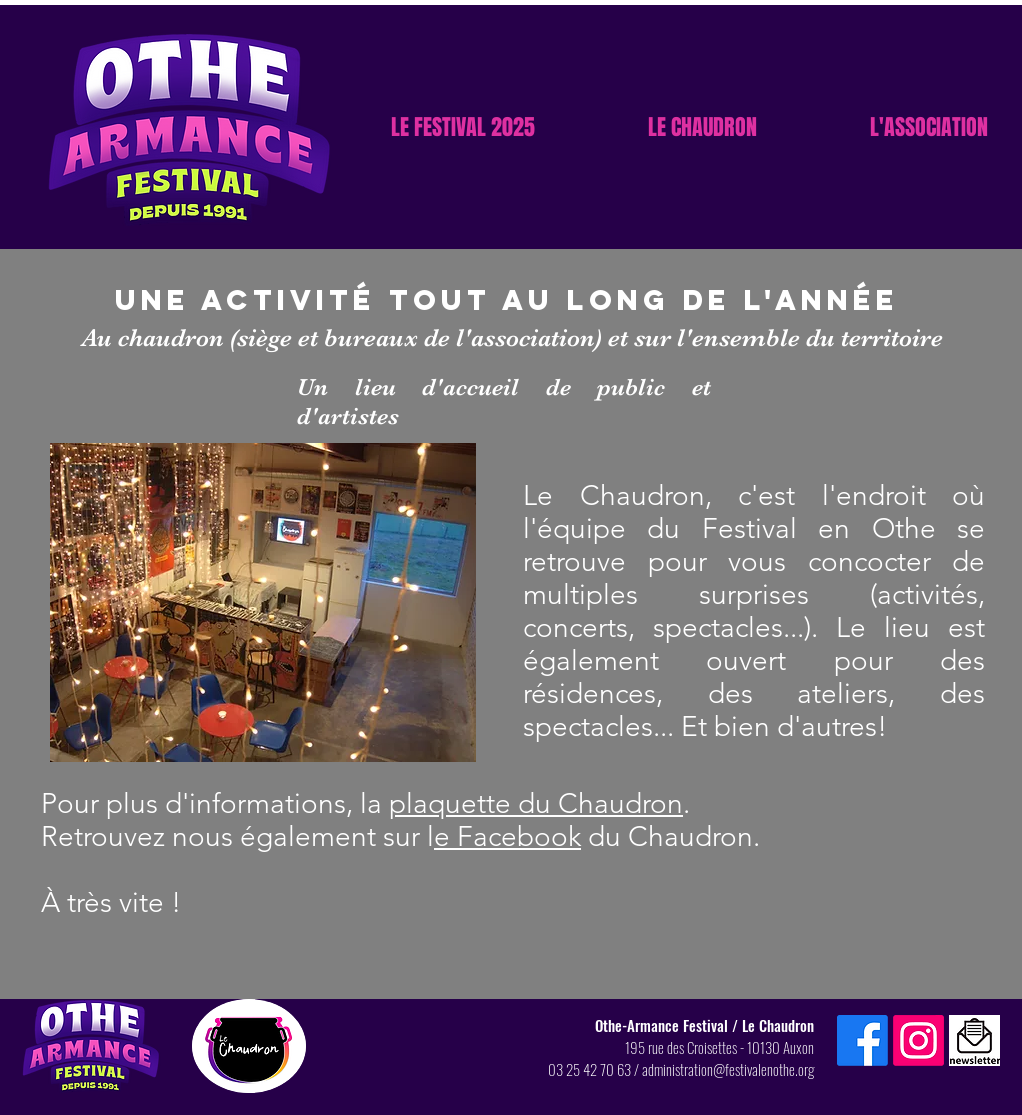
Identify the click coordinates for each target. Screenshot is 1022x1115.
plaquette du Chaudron (536, 803)
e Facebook (507, 836)
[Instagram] (918, 1040)
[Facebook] (862, 1040)
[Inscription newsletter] (974, 1040)
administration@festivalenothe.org (728, 1069)
